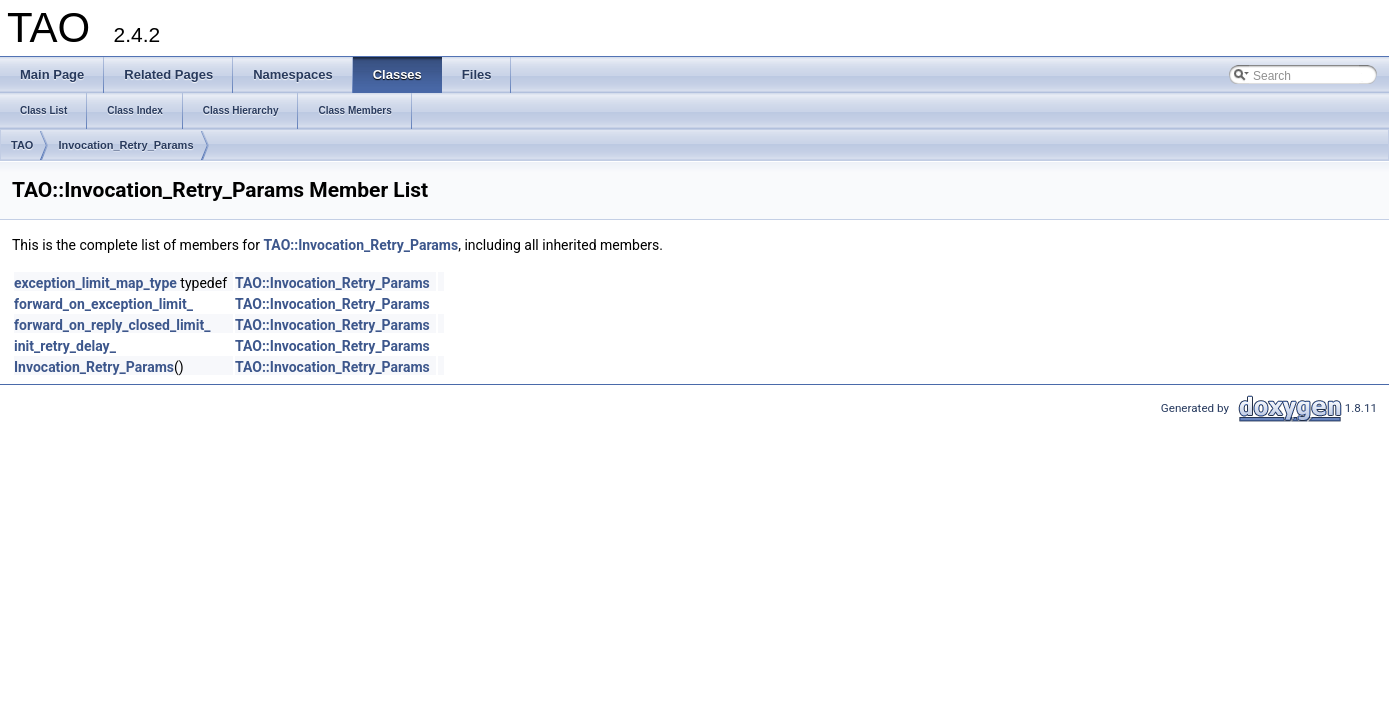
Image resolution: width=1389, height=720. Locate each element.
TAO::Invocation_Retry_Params (360, 245)
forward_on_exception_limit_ (103, 304)
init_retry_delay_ (65, 346)
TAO (22, 145)
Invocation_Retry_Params (125, 145)
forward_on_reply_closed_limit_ (112, 325)
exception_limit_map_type (95, 283)
